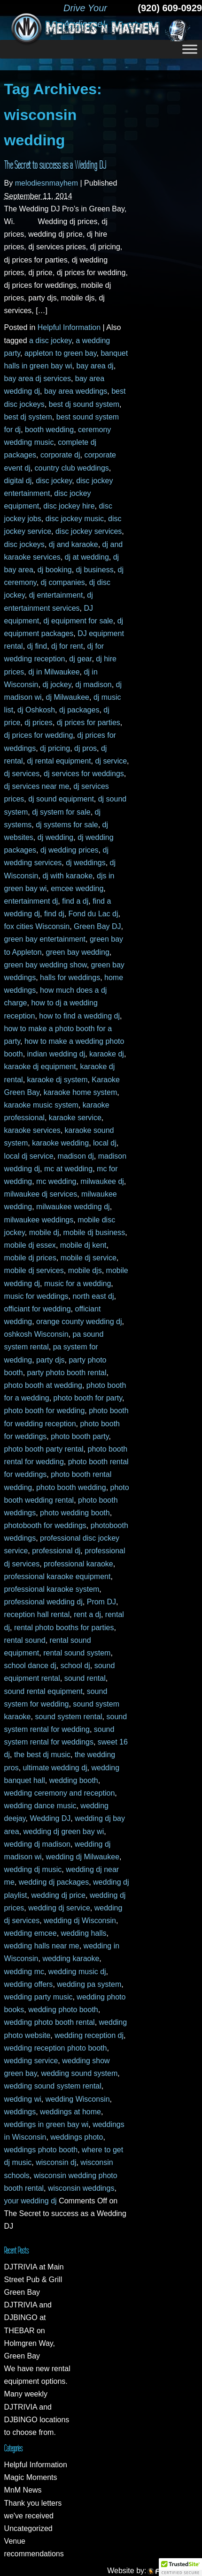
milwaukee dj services (41, 1194)
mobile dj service (89, 1258)
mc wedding (56, 1181)
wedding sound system (79, 2073)
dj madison (93, 685)
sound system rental (68, 1717)
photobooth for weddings (45, 1525)
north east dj (93, 1296)
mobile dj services (34, 1270)
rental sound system (76, 1653)
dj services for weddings (84, 774)
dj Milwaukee (67, 697)
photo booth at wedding (43, 1385)
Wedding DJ (50, 1818)
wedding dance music (40, 1806)
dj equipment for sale (78, 621)
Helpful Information (69, 327)
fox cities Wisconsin (37, 926)
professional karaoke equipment (57, 1576)
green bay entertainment (44, 939)
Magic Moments (30, 2477)
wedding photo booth (63, 2010)
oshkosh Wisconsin (36, 1334)
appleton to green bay (60, 353)
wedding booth (73, 1780)
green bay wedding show (45, 965)
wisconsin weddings (81, 2188)
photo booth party (80, 1436)
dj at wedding (87, 557)
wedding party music (38, 1997)
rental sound (25, 1640)
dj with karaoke (67, 876)
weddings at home (70, 2112)
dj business (95, 570)
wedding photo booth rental (49, 2022)
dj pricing (55, 748)
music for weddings (36, 1296)
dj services (22, 774)
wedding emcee (30, 1933)
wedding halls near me (41, 1946)
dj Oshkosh (36, 710)
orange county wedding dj (79, 1321)
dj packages (79, 710)
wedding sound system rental (52, 2086)
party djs (50, 1360)
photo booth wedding (71, 1487)
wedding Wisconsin (78, 2099)
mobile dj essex (30, 1245)
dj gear (80, 659)
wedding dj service (59, 1908)
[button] (180, 2567)
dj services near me (37, 786)
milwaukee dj (102, 1181)
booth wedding (49, 430)
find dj (54, 914)
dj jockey (56, 685)
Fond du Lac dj (93, 914)
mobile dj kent (83, 1245)
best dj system (28, 417)
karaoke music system (41, 1105)
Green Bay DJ (97, 926)
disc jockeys (24, 544)
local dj (105, 1143)
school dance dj (30, 1666)
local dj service (29, 1156)
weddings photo (76, 2137)
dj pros (85, 748)
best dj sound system (84, 404)
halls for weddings (70, 977)
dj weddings (86, 863)
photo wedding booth (75, 1513)
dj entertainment (56, 595)
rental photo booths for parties (64, 1628)
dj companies (63, 582)
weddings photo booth (41, 2150)
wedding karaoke (70, 1958)
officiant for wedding (37, 1309)
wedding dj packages (54, 1882)
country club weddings (72, 468)
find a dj (75, 901)
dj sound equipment (61, 799)
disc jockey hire (68, 506)
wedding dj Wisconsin (80, 1921)
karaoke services (32, 1130)
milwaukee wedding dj (73, 1207)
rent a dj (87, 1614)
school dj (75, 1666)
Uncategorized (28, 2528)
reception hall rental (37, 1614)
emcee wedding (77, 888)
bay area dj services (37, 378)
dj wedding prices (69, 850)
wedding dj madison (37, 1844)
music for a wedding (77, 1284)
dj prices (38, 722)
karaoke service (75, 1118)
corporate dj (60, 455)
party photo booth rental (67, 1373)
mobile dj (44, 1232)
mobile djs (85, 1270)
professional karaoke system (52, 1589)
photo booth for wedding (44, 1411)
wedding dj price (58, 1895)
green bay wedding (77, 952)
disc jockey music (75, 519)
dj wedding (56, 837)
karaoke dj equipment (40, 1067)
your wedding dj (30, 2201)
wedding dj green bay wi (63, 1831)
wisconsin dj (56, 2162)
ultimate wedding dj (55, 1768)
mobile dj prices (30, 1258)
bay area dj (94, 366)
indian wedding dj (56, 1054)
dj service (111, 761)
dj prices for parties (88, 722)
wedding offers (28, 1984)
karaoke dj (106, 1054)
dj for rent (67, 646)
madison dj (75, 1156)
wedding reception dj (89, 2035)
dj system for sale (61, 812)
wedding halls (84, 1933)
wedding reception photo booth (55, 2048)
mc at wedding (68, 1169)
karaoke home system (80, 1092)
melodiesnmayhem (46, 183)
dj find (37, 646)
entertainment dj (31, 901)
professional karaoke (78, 1564)
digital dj (18, 481)
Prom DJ (101, 1602)
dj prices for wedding (38, 735)
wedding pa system (89, 1984)
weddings (20, 2112)
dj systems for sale (67, 825)
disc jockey (54, 481)
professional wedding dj (43, 1602)
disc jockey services (88, 531)
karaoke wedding (60, 1143)
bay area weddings (75, 391)
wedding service (31, 2061)
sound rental (85, 1678)
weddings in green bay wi (46, 2124)
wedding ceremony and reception (59, 1793)
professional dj (56, 1551)
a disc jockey (50, 340)
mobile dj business (94, 1232)
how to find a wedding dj (79, 1016)
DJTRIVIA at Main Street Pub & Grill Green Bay (34, 2279)
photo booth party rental (44, 1449)
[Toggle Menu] (189, 49)
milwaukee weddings (39, 1220)
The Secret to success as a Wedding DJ (55, 165)
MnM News (23, 2490)
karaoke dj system (57, 1080)
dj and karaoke (73, 544)
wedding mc (24, 1972)
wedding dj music (33, 1869)
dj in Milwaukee (53, 672)
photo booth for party (88, 1398)
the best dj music (42, 1755)
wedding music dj (77, 1972)
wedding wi (22, 2099)
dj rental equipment (59, 761)
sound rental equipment (43, 1691)
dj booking (55, 570)
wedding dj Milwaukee (83, 1857)
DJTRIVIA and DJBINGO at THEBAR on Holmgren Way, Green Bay (29, 2330)
